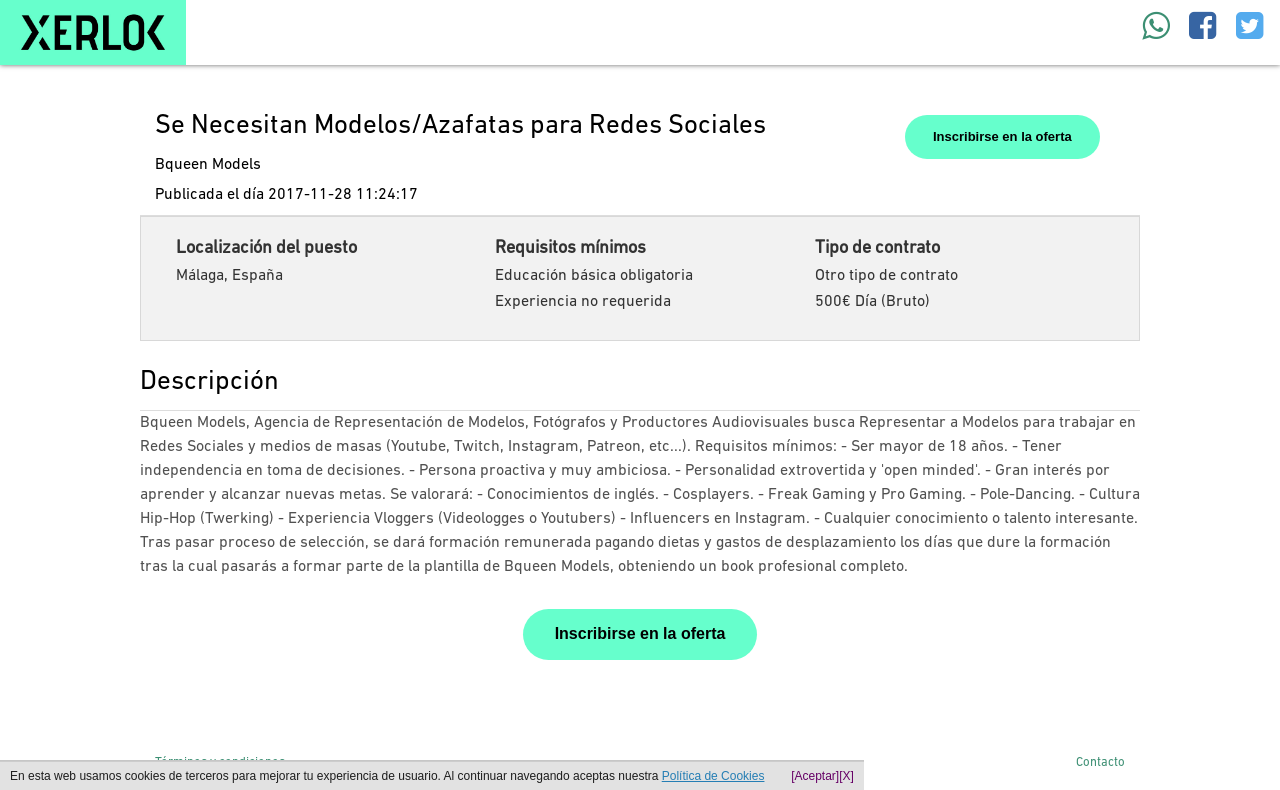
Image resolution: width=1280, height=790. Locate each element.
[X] (846, 776)
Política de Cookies (713, 776)
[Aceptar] (815, 776)
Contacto (1100, 762)
